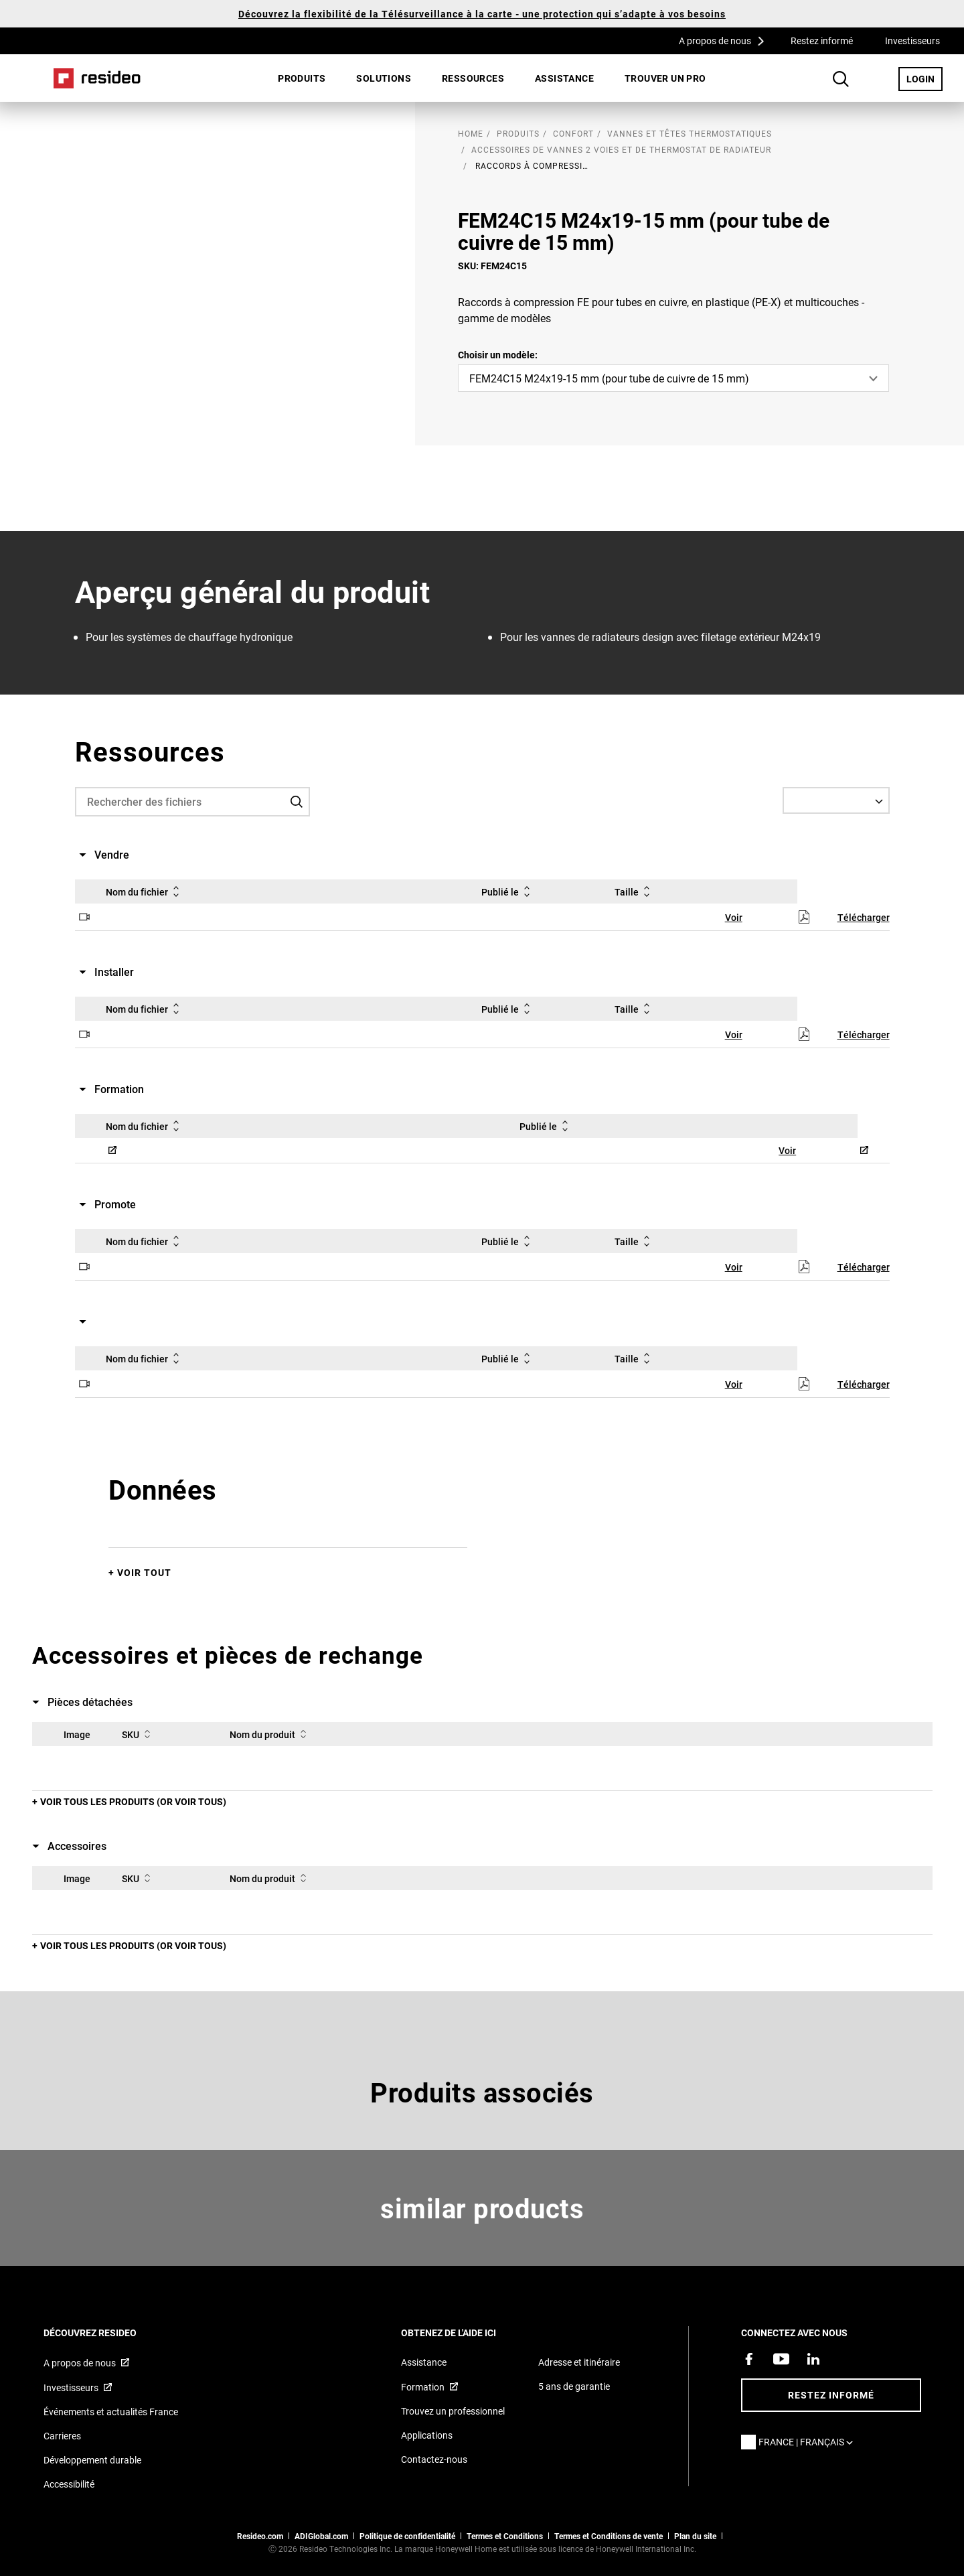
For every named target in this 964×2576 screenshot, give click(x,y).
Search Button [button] (841, 79)
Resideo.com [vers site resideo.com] (260, 2535)
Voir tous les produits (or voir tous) (133, 1801)
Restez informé (822, 40)
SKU (138, 1734)
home (470, 133)
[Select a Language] (836, 800)
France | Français (809, 2441)
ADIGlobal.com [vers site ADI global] (321, 2535)
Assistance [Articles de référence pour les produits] (424, 2362)
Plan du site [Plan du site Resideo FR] (695, 2535)
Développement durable (92, 2459)
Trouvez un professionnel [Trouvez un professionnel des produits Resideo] (453, 2411)
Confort (573, 133)
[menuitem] (301, 78)
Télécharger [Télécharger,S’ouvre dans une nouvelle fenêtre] (863, 917)
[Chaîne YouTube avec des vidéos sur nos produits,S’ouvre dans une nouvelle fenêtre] (781, 2359)
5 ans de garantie (574, 2386)
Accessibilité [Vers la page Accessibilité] (69, 2484)
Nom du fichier (145, 891)
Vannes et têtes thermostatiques (689, 133)
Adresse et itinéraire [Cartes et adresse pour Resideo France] (579, 2362)
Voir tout (144, 1572)
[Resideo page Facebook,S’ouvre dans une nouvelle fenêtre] (749, 2359)
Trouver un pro (665, 78)
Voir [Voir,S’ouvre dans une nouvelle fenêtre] (733, 917)
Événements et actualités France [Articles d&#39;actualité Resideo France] (111, 2411)
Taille (635, 891)
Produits (301, 78)
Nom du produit (270, 1734)
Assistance (564, 78)
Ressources (473, 78)
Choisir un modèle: (498, 354)
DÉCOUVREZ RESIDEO (108, 2332)
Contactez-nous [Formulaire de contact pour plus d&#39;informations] (434, 2459)
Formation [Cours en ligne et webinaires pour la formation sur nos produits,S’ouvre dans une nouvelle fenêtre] (423, 2386)
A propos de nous (726, 40)
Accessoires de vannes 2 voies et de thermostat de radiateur (621, 149)
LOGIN (924, 78)
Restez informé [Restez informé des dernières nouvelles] (831, 2394)
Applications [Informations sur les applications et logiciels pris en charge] (427, 2435)
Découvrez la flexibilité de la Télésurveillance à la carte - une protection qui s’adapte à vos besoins (482, 13)
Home (97, 78)
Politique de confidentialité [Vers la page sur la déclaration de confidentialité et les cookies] (407, 2535)
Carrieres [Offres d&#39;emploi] (62, 2435)
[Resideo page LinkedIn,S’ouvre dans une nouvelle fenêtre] (813, 2359)
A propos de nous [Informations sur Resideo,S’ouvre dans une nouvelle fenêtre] (80, 2362)
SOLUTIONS (383, 78)
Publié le (508, 891)
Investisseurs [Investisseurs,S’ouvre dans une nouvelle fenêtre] (912, 40)
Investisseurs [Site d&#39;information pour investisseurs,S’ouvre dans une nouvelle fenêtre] (71, 2387)
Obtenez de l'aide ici (466, 2332)
